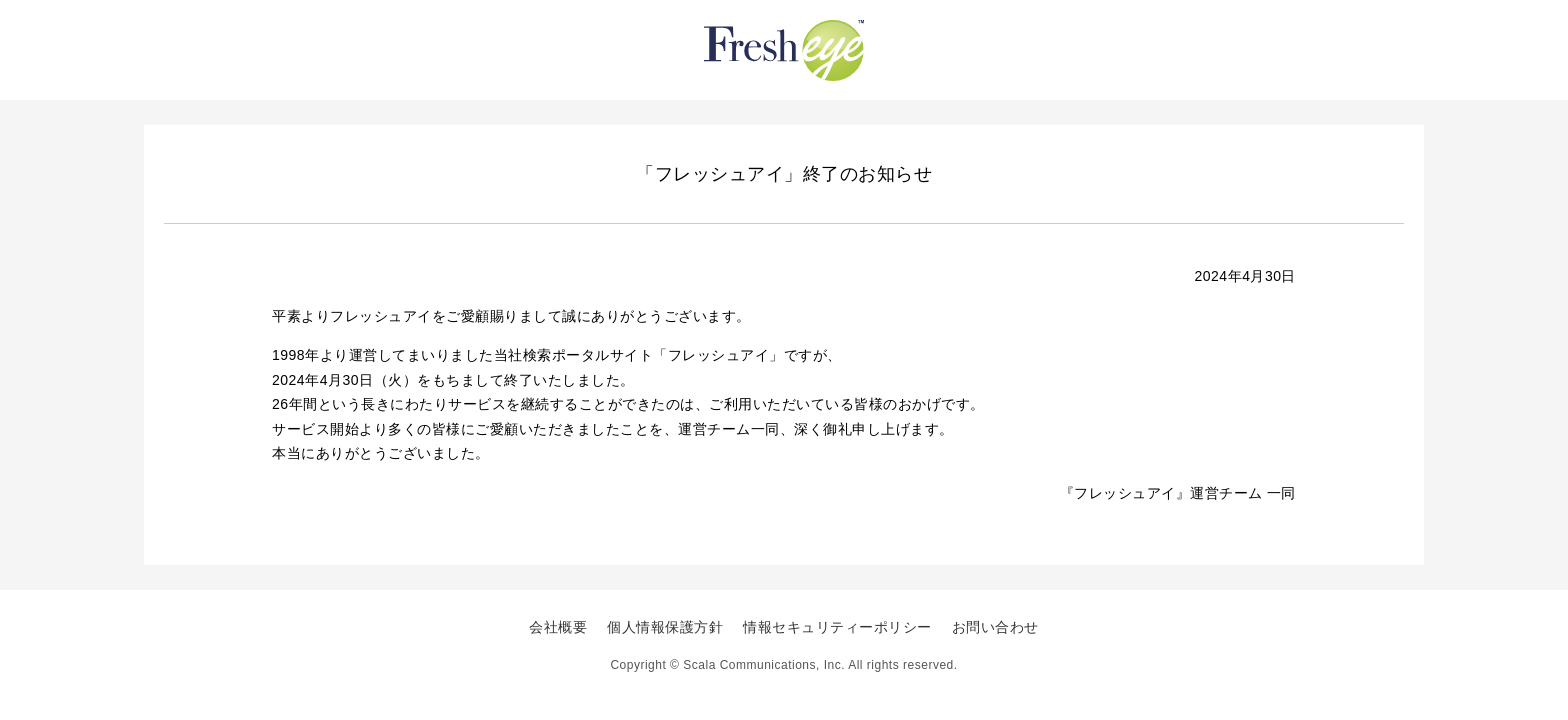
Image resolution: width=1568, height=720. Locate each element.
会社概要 (558, 627)
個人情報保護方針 (665, 627)
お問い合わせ (995, 627)
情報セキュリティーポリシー (837, 627)
